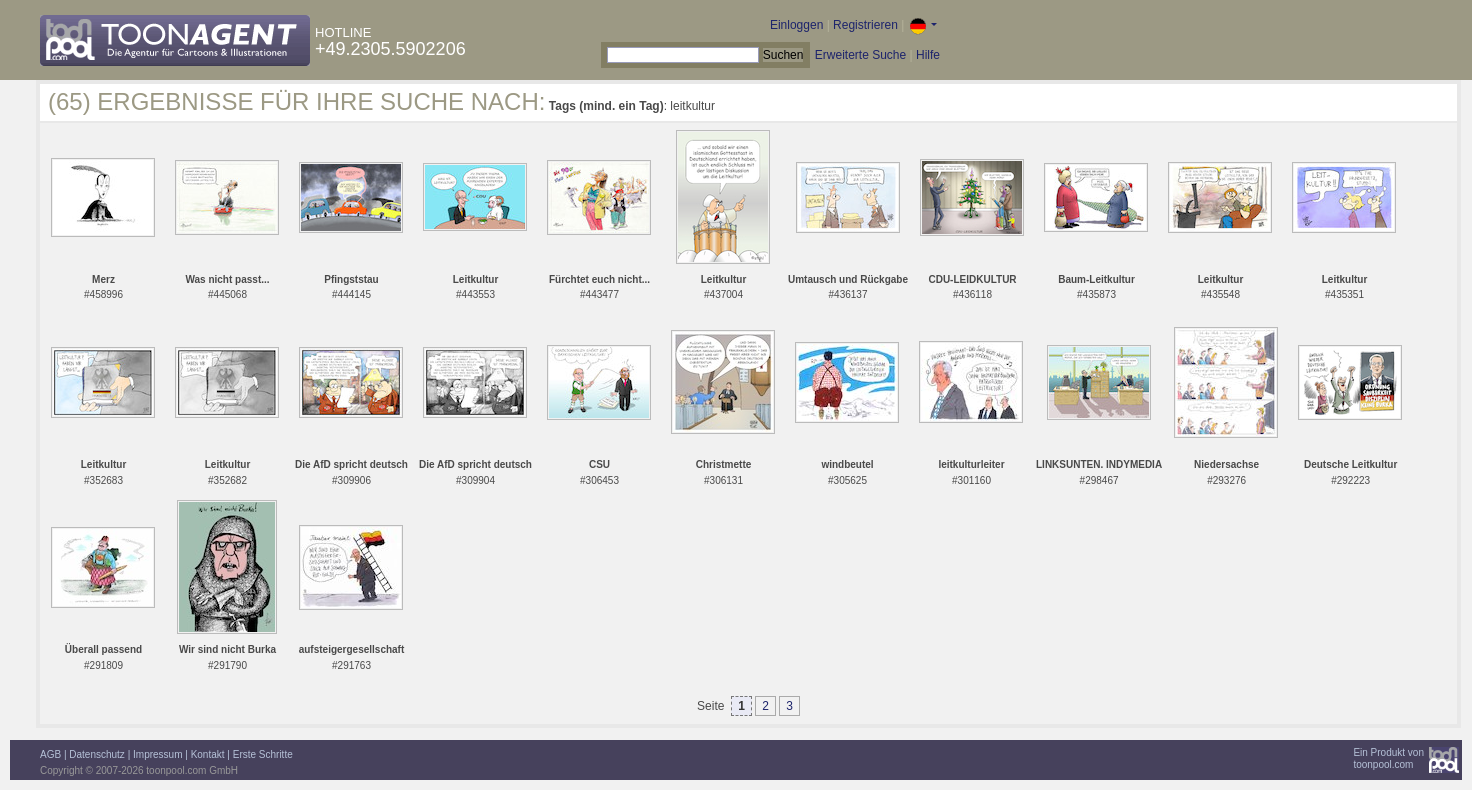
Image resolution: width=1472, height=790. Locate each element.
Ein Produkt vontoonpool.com (1388, 758)
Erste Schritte (263, 754)
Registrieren (865, 25)
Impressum (157, 754)
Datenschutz (97, 754)
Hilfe (928, 55)
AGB (50, 754)
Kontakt (208, 754)
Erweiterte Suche (860, 55)
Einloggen (796, 25)
